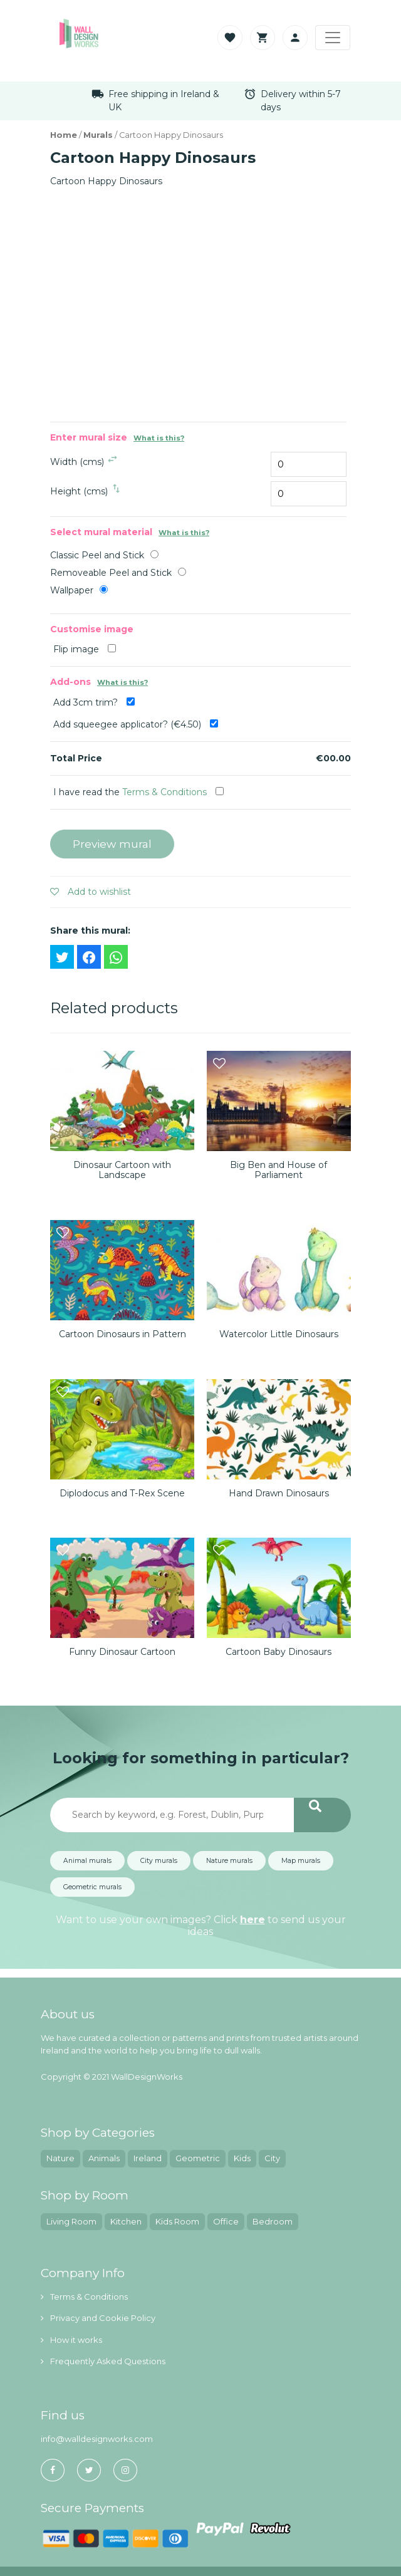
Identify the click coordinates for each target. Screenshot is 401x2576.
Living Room (71, 2221)
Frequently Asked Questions (103, 2361)
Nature (60, 2158)
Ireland (147, 2158)
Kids (242, 2158)
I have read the (138, 792)
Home (63, 135)
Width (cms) (77, 461)
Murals (98, 135)
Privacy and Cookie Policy (98, 2318)
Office (226, 2221)
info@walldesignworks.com (97, 2439)
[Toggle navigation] (332, 37)
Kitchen (126, 2221)
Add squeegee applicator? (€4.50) (135, 724)
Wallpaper (71, 590)
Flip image (84, 649)
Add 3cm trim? (94, 702)
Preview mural (112, 843)
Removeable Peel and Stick (111, 572)
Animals (104, 2158)
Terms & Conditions (164, 792)
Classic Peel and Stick (97, 555)
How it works (71, 2340)
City (272, 2158)
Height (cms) (79, 491)
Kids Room (177, 2221)
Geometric (197, 2158)
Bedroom (273, 2221)
